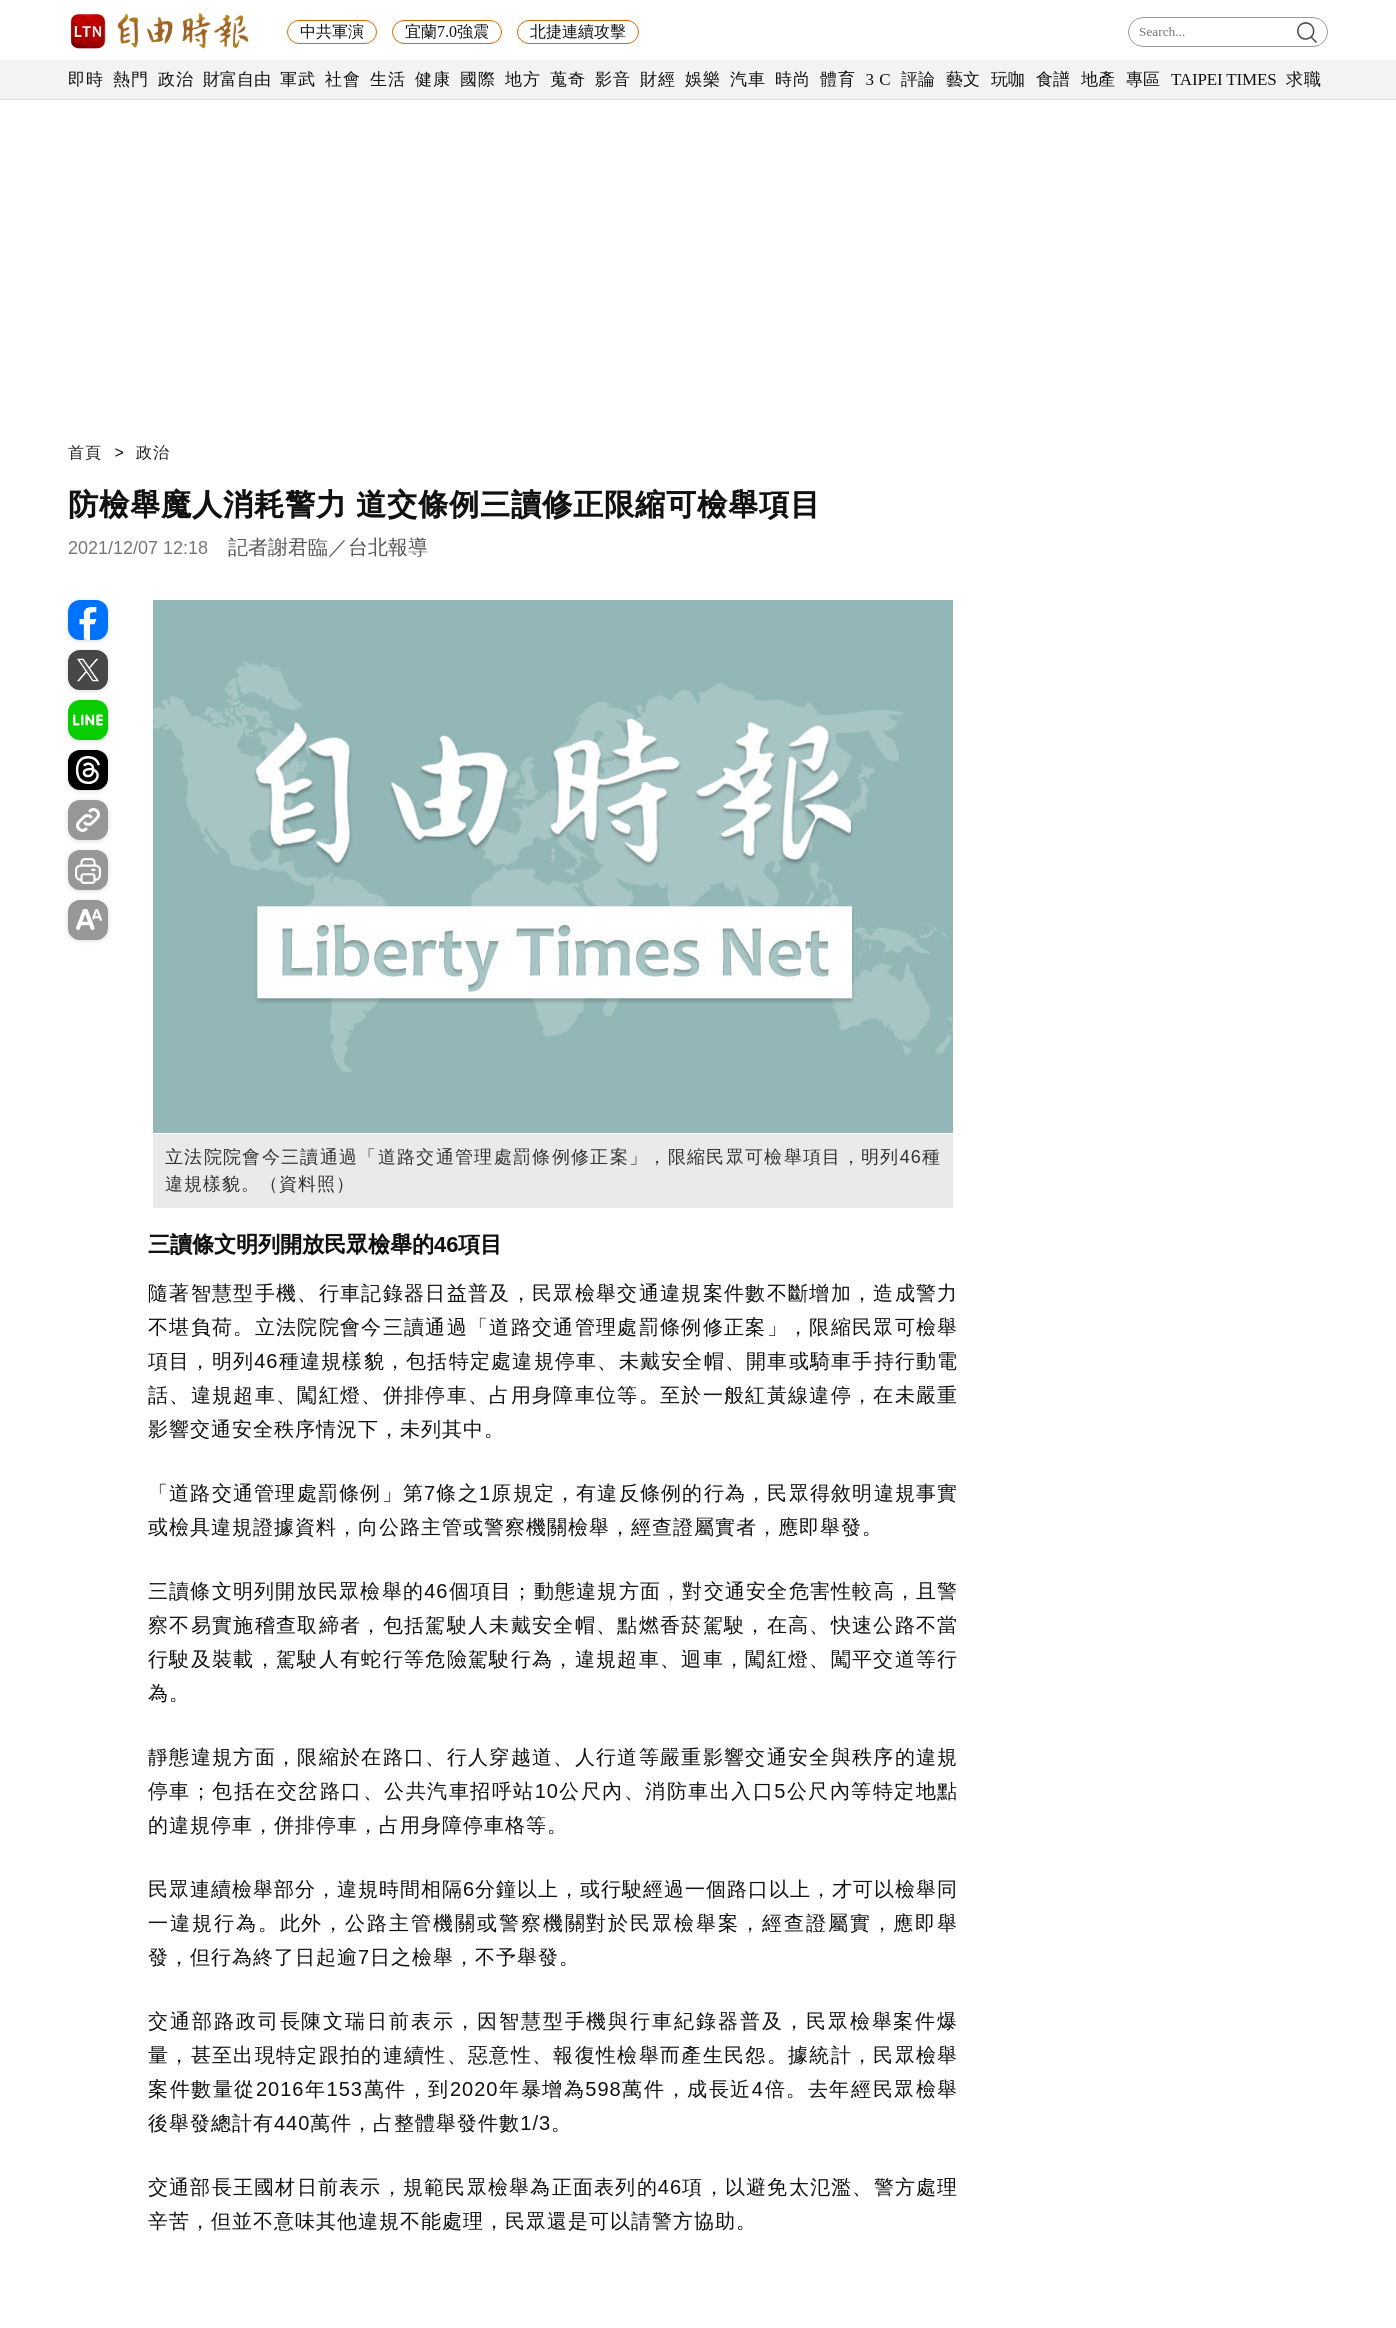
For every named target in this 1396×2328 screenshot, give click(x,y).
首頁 (85, 452)
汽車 (747, 79)
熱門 (130, 79)
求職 (1303, 79)
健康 (432, 79)
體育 (837, 79)
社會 (342, 79)
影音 (612, 79)
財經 (657, 79)
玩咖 (1008, 79)
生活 (387, 79)
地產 (1098, 79)
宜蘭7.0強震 (447, 31)
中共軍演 (332, 31)
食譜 (1053, 79)
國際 (477, 79)
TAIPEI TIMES (1223, 79)
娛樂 (702, 79)
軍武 (297, 79)
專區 (1143, 79)
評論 (918, 79)
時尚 (792, 79)
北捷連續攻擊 (578, 31)
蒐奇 (567, 79)
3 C (878, 79)
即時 (85, 79)
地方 (522, 79)
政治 (175, 79)
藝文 (963, 79)
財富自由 (236, 79)
